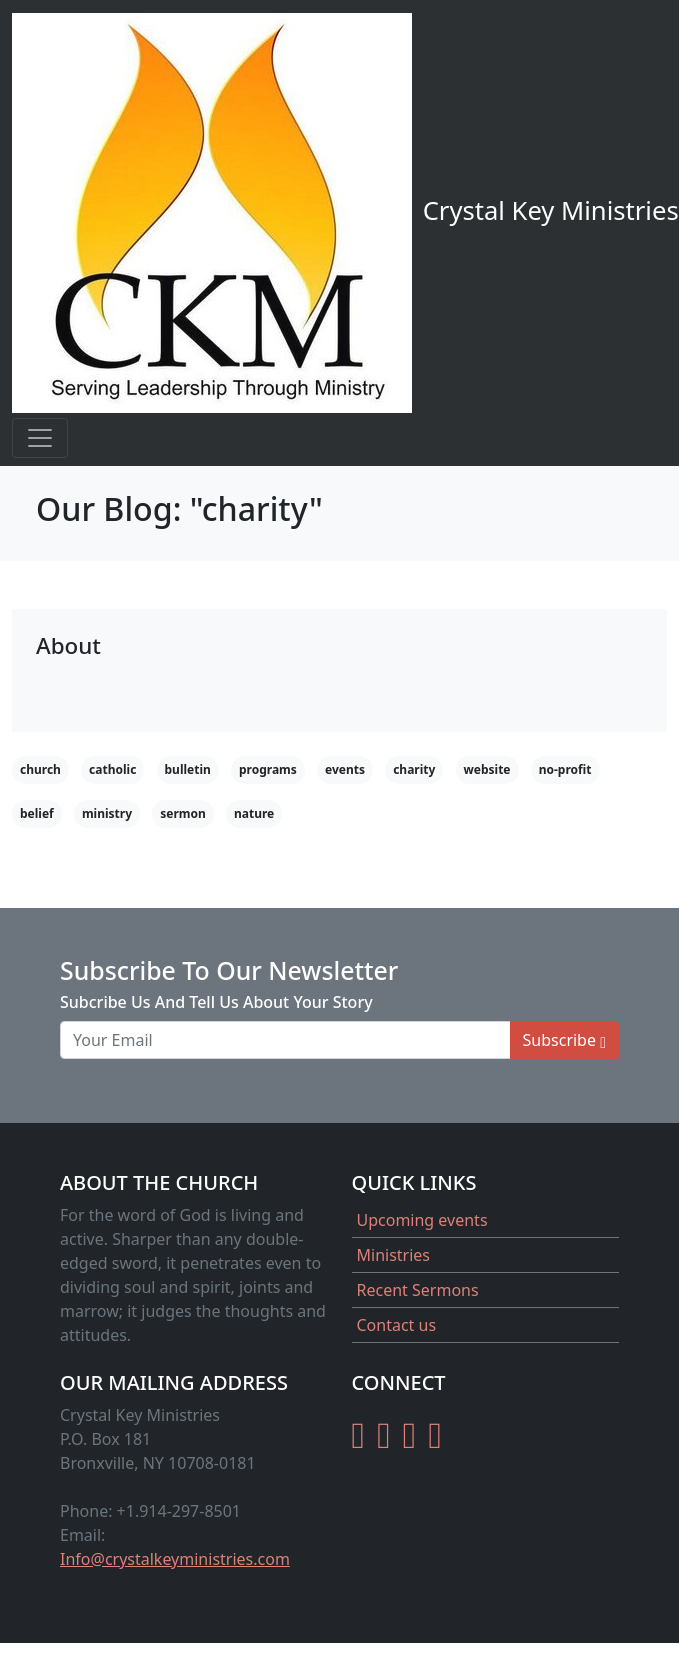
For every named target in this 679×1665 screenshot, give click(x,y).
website (487, 769)
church (40, 769)
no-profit (565, 769)
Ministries (394, 1255)
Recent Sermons (418, 1290)
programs (268, 769)
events (345, 769)
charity (414, 769)
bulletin (188, 769)
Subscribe (564, 1040)
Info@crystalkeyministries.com (175, 1559)
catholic (112, 769)
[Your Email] (285, 1040)
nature (254, 813)
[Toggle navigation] (40, 438)
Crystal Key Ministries (345, 213)
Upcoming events (422, 1220)
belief (37, 813)
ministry (107, 813)
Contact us (397, 1325)
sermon (183, 813)
